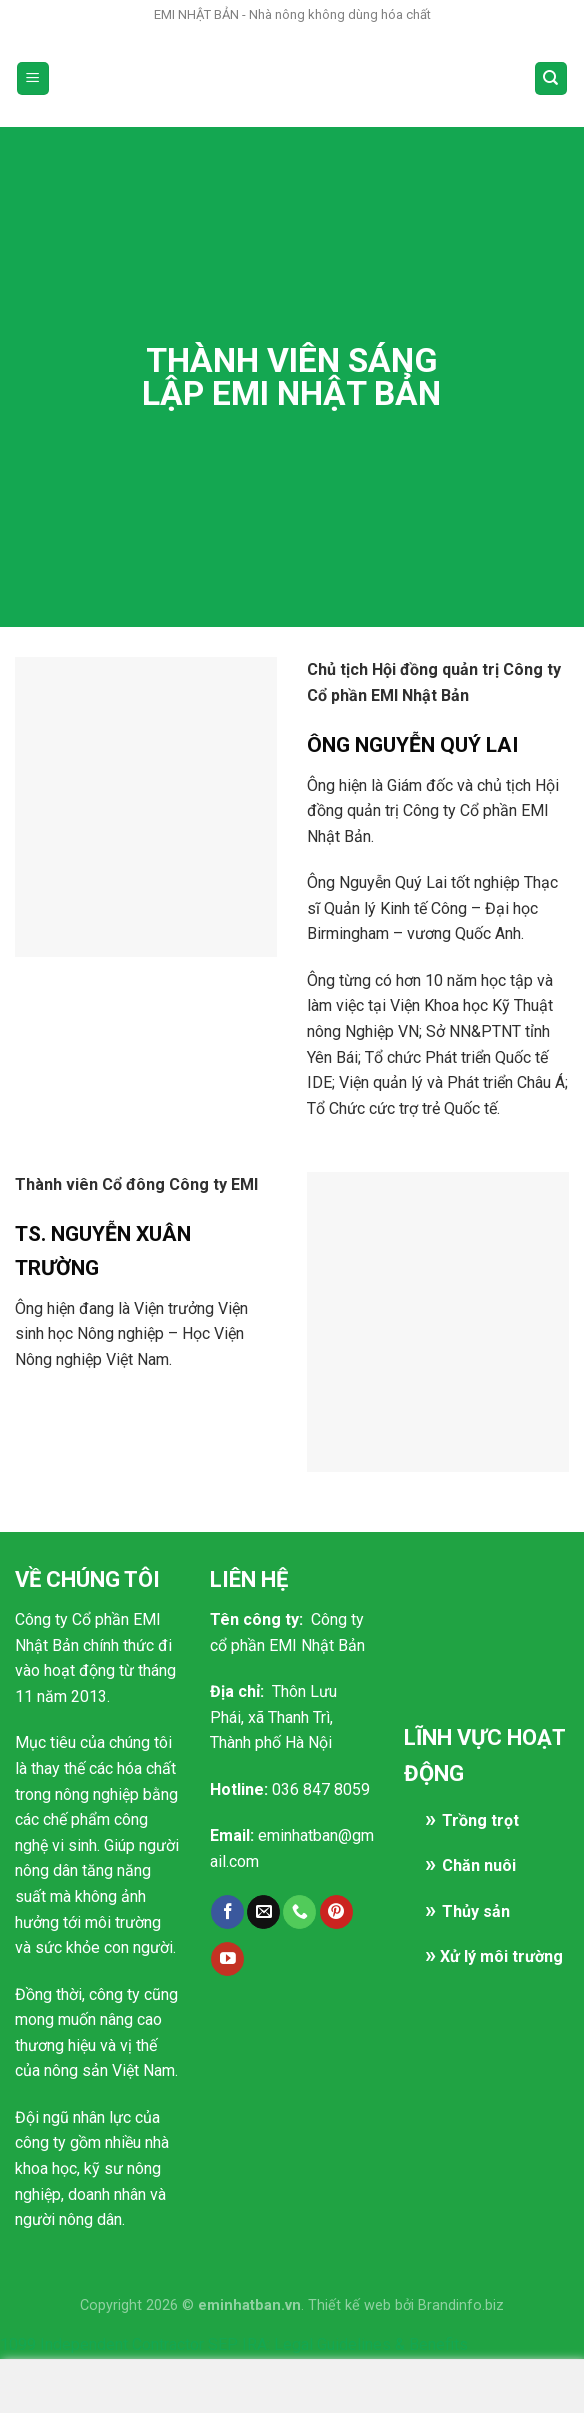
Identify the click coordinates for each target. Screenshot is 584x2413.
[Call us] (299, 1912)
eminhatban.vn (249, 2305)
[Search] (551, 78)
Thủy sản (476, 1911)
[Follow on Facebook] (227, 1912)
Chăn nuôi (479, 1865)
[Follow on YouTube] (227, 1959)
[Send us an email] (263, 1912)
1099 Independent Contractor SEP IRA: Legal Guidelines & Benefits (234, 2344)
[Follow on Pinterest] (336, 1912)
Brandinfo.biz (461, 2305)
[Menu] (33, 78)
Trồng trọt (480, 1820)
